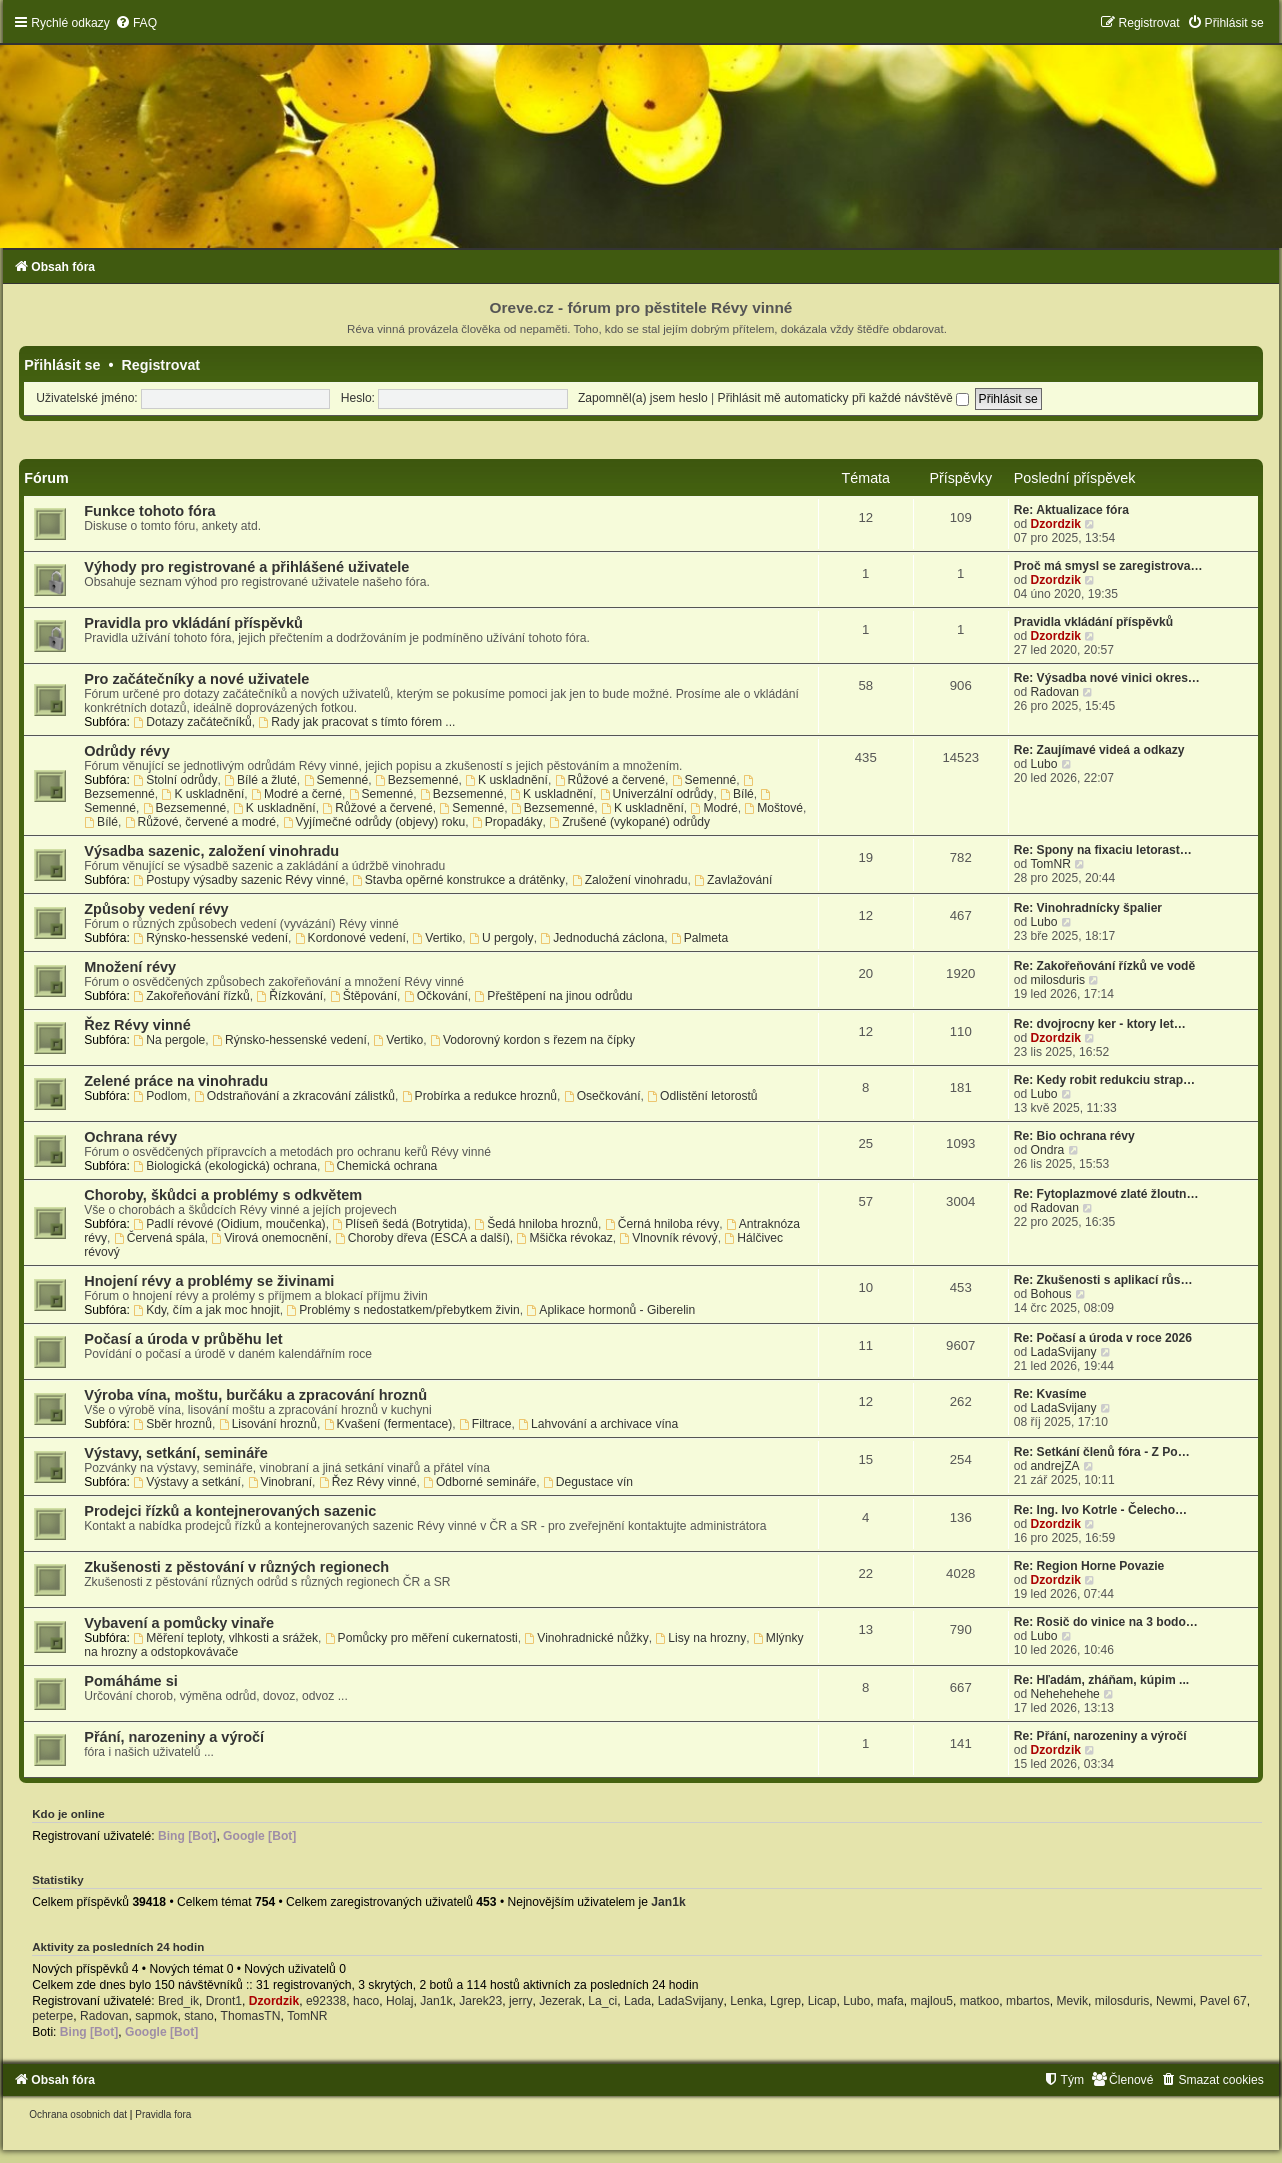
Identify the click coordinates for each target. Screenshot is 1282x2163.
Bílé (737, 794)
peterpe (52, 2016)
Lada (637, 2001)
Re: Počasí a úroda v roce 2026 (1103, 1338)
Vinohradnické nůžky (586, 1638)
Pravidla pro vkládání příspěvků (193, 623)
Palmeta (699, 938)
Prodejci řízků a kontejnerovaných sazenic (230, 1511)
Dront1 (224, 2001)
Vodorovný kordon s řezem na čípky (532, 1040)
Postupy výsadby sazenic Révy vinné (239, 880)
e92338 (326, 2001)
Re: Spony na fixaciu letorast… (1103, 850)
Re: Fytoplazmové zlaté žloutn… (1106, 1194)
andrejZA (1055, 1466)
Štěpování (363, 996)
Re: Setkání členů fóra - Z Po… (1102, 1452)
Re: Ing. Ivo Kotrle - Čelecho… (1100, 1510)
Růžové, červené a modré (200, 822)
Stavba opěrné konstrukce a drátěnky (458, 880)
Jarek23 (480, 2001)
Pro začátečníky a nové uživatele (196, 679)
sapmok (156, 2016)
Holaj (400, 2001)
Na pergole (169, 1040)
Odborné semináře (479, 1482)
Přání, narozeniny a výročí (174, 1737)
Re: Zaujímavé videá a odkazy (1099, 750)
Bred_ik (178, 2001)
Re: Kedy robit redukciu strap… (1104, 1080)
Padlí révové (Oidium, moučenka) (229, 1224)
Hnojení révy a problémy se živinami (209, 1281)
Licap (822, 2001)
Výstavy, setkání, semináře (176, 1453)
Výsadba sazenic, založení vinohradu (211, 851)
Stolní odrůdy (175, 780)
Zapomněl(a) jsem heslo (643, 398)
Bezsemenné (416, 780)
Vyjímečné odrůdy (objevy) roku (374, 822)
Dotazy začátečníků (192, 722)
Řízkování (289, 996)
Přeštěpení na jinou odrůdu (554, 996)
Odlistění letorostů (702, 1096)
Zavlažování (733, 880)
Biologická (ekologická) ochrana (225, 1166)
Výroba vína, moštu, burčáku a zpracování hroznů (255, 1395)
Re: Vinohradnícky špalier (1088, 908)
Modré (714, 808)
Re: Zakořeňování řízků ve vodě (1104, 966)
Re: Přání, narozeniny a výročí (1100, 1736)
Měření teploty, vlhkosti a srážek (225, 1638)
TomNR (1051, 864)
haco (366, 2001)
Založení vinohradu (630, 880)
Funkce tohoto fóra (149, 511)
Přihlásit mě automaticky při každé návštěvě (844, 398)
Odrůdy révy (127, 751)
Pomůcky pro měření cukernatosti (421, 1638)
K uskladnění (506, 780)
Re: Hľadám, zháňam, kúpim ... (1101, 1680)
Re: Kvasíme (1050, 1394)
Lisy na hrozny (700, 1638)
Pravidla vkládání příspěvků (1093, 622)
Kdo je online (68, 1814)
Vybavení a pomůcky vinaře (179, 1623)
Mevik (1072, 2001)
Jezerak (560, 2001)
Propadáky (507, 822)
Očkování (436, 996)
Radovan (1055, 692)
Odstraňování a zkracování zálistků (294, 1096)
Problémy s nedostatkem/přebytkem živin (402, 1310)
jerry (521, 2001)
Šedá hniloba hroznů (536, 1224)
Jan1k (668, 1902)
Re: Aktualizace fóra (1071, 510)
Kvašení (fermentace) (388, 1424)
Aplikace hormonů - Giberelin (610, 1310)
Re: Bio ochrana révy (1074, 1136)
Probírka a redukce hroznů (479, 1096)
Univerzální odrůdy (657, 794)
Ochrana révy (130, 1137)
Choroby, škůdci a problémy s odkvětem (223, 1195)
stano (199, 2016)
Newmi (1174, 2001)
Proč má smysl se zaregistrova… (1108, 566)
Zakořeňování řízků (191, 996)
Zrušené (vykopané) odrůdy (629, 822)
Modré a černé (296, 794)
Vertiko (438, 938)
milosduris (1058, 980)
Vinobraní (280, 1482)
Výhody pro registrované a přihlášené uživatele (246, 567)
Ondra (1048, 1150)
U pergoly (501, 938)
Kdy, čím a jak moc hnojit (206, 1310)
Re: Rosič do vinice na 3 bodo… (1106, 1622)
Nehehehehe (1065, 1694)
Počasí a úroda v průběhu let (183, 1339)
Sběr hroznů (172, 1424)
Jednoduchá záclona (602, 938)
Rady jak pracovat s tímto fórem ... (356, 722)
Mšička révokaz (565, 1238)
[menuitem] (136, 23)
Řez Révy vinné (137, 1025)
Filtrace (485, 1424)
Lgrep (785, 2001)
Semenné (336, 780)
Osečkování (602, 1096)
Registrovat (160, 365)
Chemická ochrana (381, 1166)
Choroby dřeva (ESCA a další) (422, 1238)
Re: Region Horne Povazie (1089, 1566)
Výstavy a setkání (187, 1482)
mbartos (1028, 2001)
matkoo (980, 2001)
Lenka (746, 2001)
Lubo (1044, 764)
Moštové (773, 808)
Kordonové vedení (350, 938)
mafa (890, 2001)
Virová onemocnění (269, 1238)
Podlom (160, 1096)
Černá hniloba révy (662, 1224)
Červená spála (159, 1238)
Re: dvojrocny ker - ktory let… (1100, 1024)
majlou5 (932, 2001)
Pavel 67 (1223, 2001)
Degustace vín (588, 1482)
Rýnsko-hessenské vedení (210, 938)
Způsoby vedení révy (156, 909)
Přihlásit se (62, 365)
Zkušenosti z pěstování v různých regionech (236, 1567)
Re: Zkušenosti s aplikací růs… (1103, 1280)
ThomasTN (251, 2016)
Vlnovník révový (668, 1238)
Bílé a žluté (260, 780)
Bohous (1051, 1294)
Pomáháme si (131, 1681)
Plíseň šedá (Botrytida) (399, 1224)
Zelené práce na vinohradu (176, 1081)
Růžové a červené (610, 780)
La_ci (602, 2001)
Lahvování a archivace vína (598, 1424)
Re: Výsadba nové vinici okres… (1107, 678)
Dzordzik (1056, 524)
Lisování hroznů (268, 1424)
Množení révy (130, 967)
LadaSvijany (1064, 1352)
